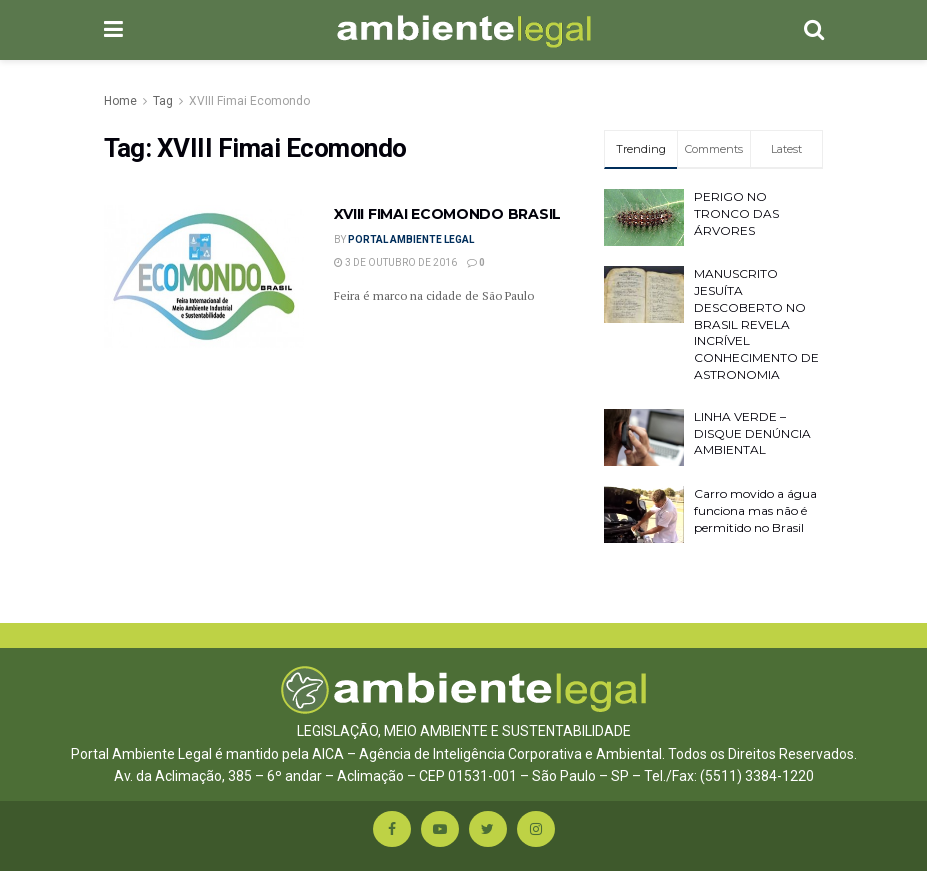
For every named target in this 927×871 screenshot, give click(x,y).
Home (120, 101)
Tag (163, 101)
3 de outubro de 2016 (395, 262)
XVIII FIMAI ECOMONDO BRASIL (447, 214)
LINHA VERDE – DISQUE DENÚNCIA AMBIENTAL (752, 433)
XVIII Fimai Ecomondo (249, 101)
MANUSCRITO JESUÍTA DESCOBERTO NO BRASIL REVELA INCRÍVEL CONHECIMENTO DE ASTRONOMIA (756, 324)
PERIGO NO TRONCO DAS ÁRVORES (736, 213)
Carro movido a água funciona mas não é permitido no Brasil (755, 510)
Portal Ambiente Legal (411, 239)
